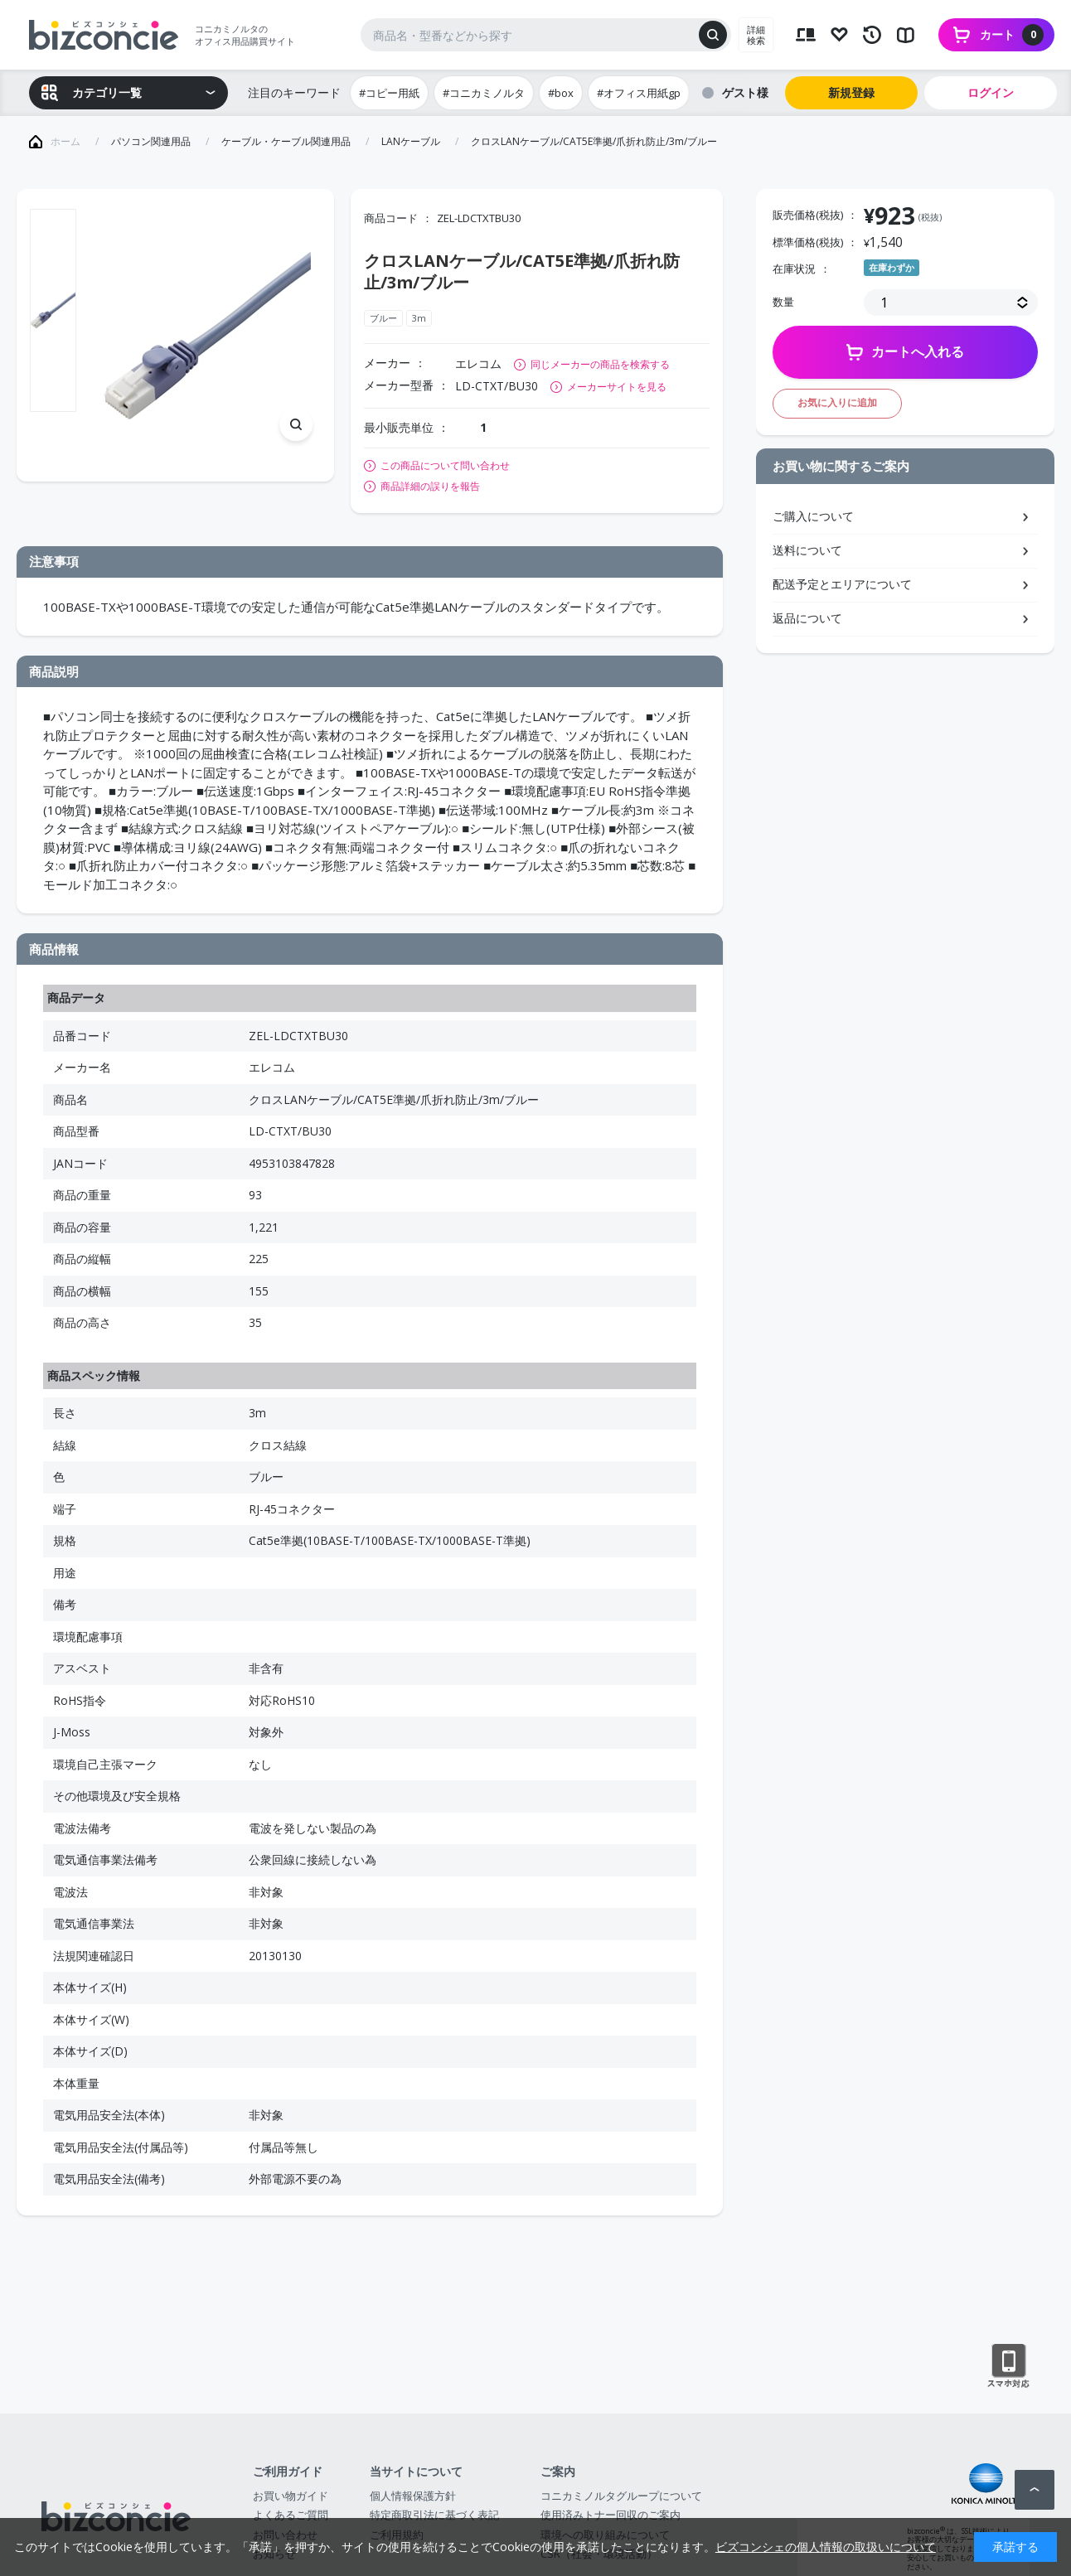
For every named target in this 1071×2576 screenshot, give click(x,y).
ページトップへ (1034, 2490)
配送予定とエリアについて (842, 584)
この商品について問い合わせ (445, 465)
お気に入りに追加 (837, 402)
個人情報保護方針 (413, 2495)
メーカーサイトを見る (616, 387)
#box (561, 92)
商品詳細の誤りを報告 (430, 486)
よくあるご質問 (290, 2514)
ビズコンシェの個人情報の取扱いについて (825, 2546)
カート (1012, 35)
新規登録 (851, 92)
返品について (807, 618)
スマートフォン (1008, 2366)
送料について (807, 550)
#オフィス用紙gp (639, 92)
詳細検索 (756, 34)
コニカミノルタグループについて (621, 2495)
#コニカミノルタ (484, 92)
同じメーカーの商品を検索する (600, 364)
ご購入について (813, 516)
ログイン (990, 92)
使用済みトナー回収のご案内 (610, 2514)
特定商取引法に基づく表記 (434, 2514)
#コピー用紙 (389, 92)
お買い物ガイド (290, 2495)
